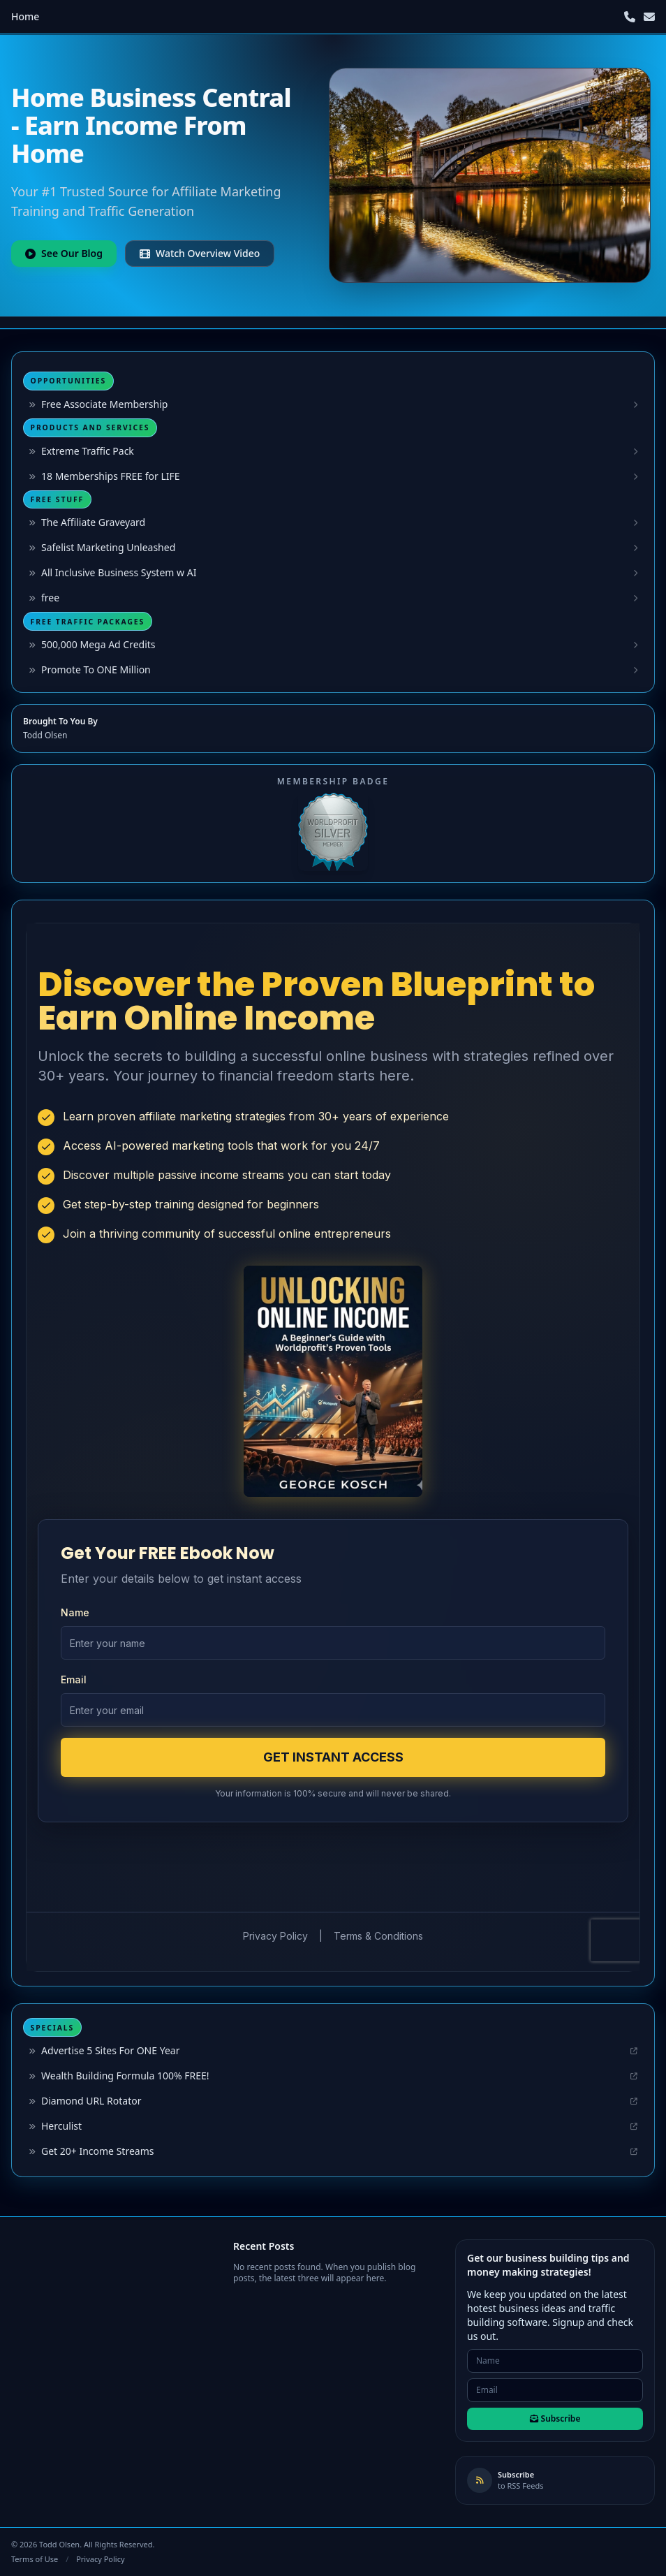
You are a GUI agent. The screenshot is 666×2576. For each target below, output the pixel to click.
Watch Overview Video (200, 253)
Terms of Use (34, 2559)
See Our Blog (64, 253)
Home (25, 16)
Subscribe (555, 2418)
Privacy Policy (100, 2559)
